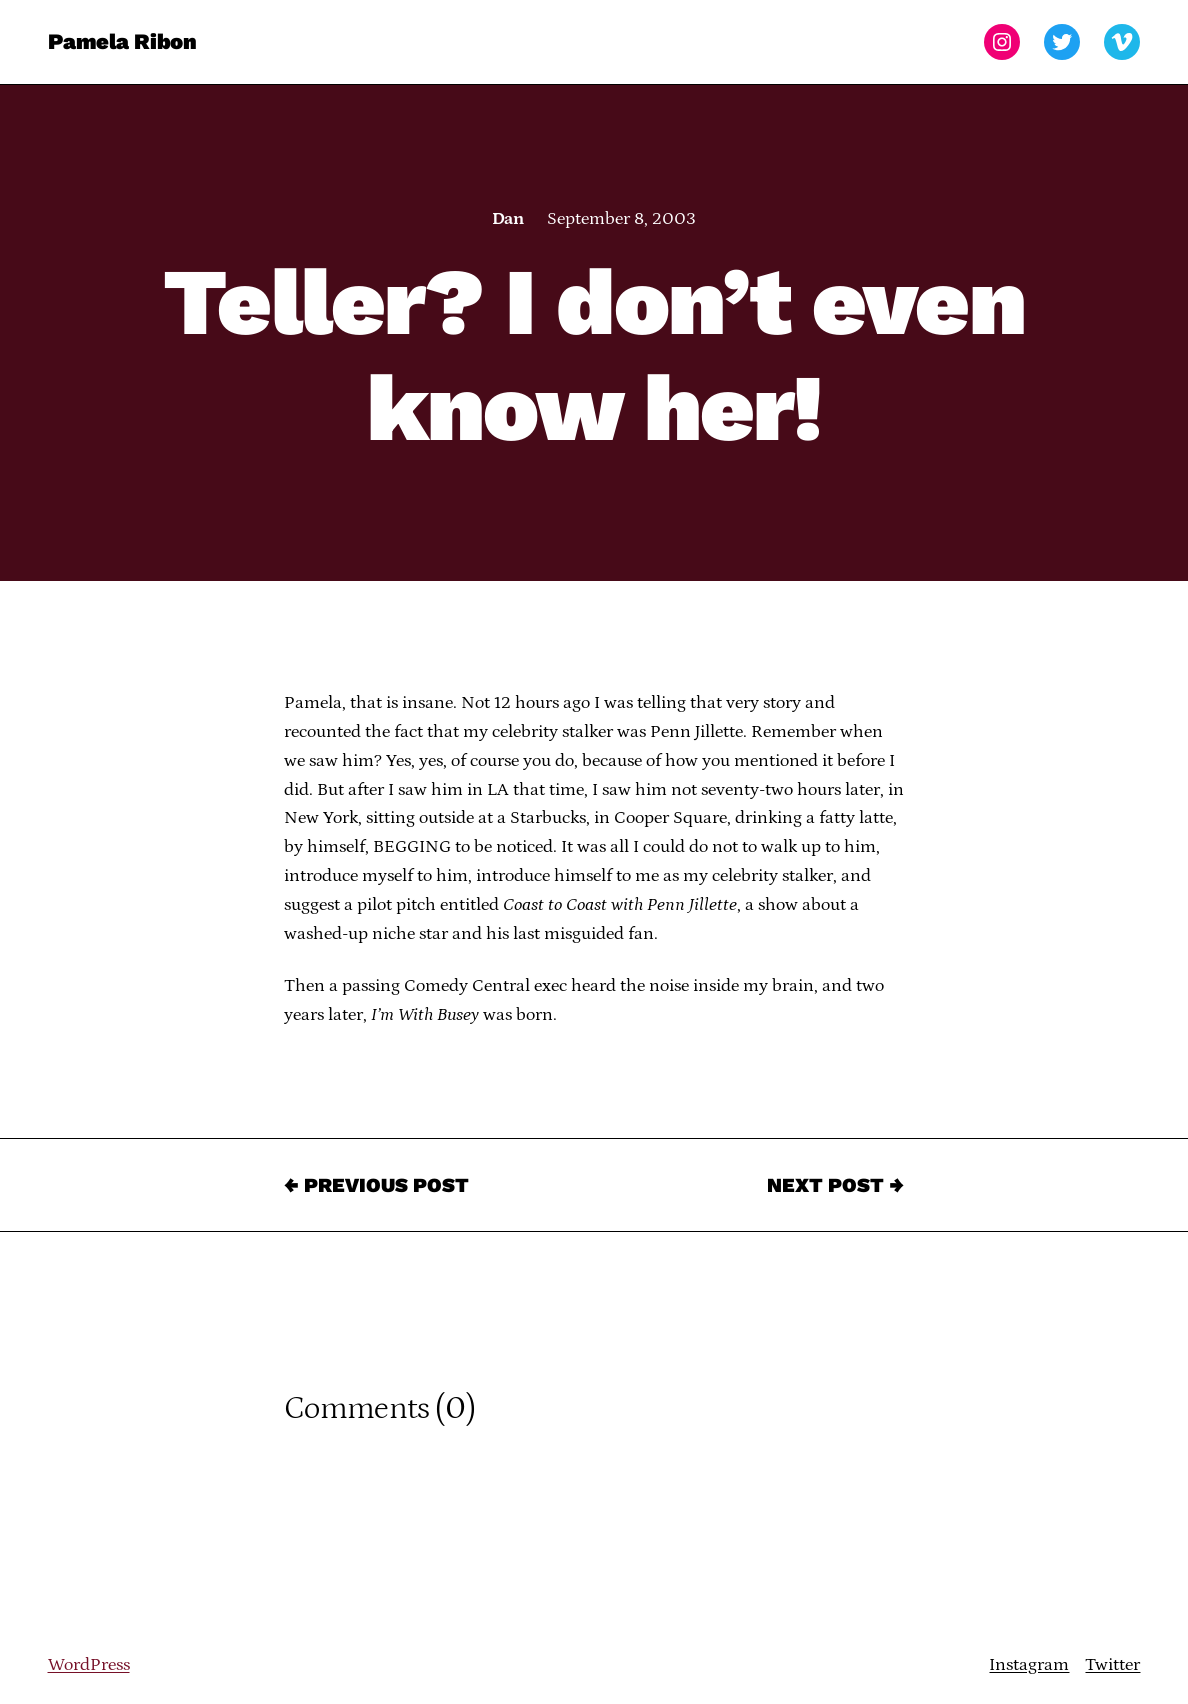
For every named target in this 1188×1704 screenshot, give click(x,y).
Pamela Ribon (122, 41)
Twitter (1112, 1665)
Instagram (1029, 1665)
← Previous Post (376, 1185)
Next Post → (835, 1185)
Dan (507, 219)
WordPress (89, 1665)
